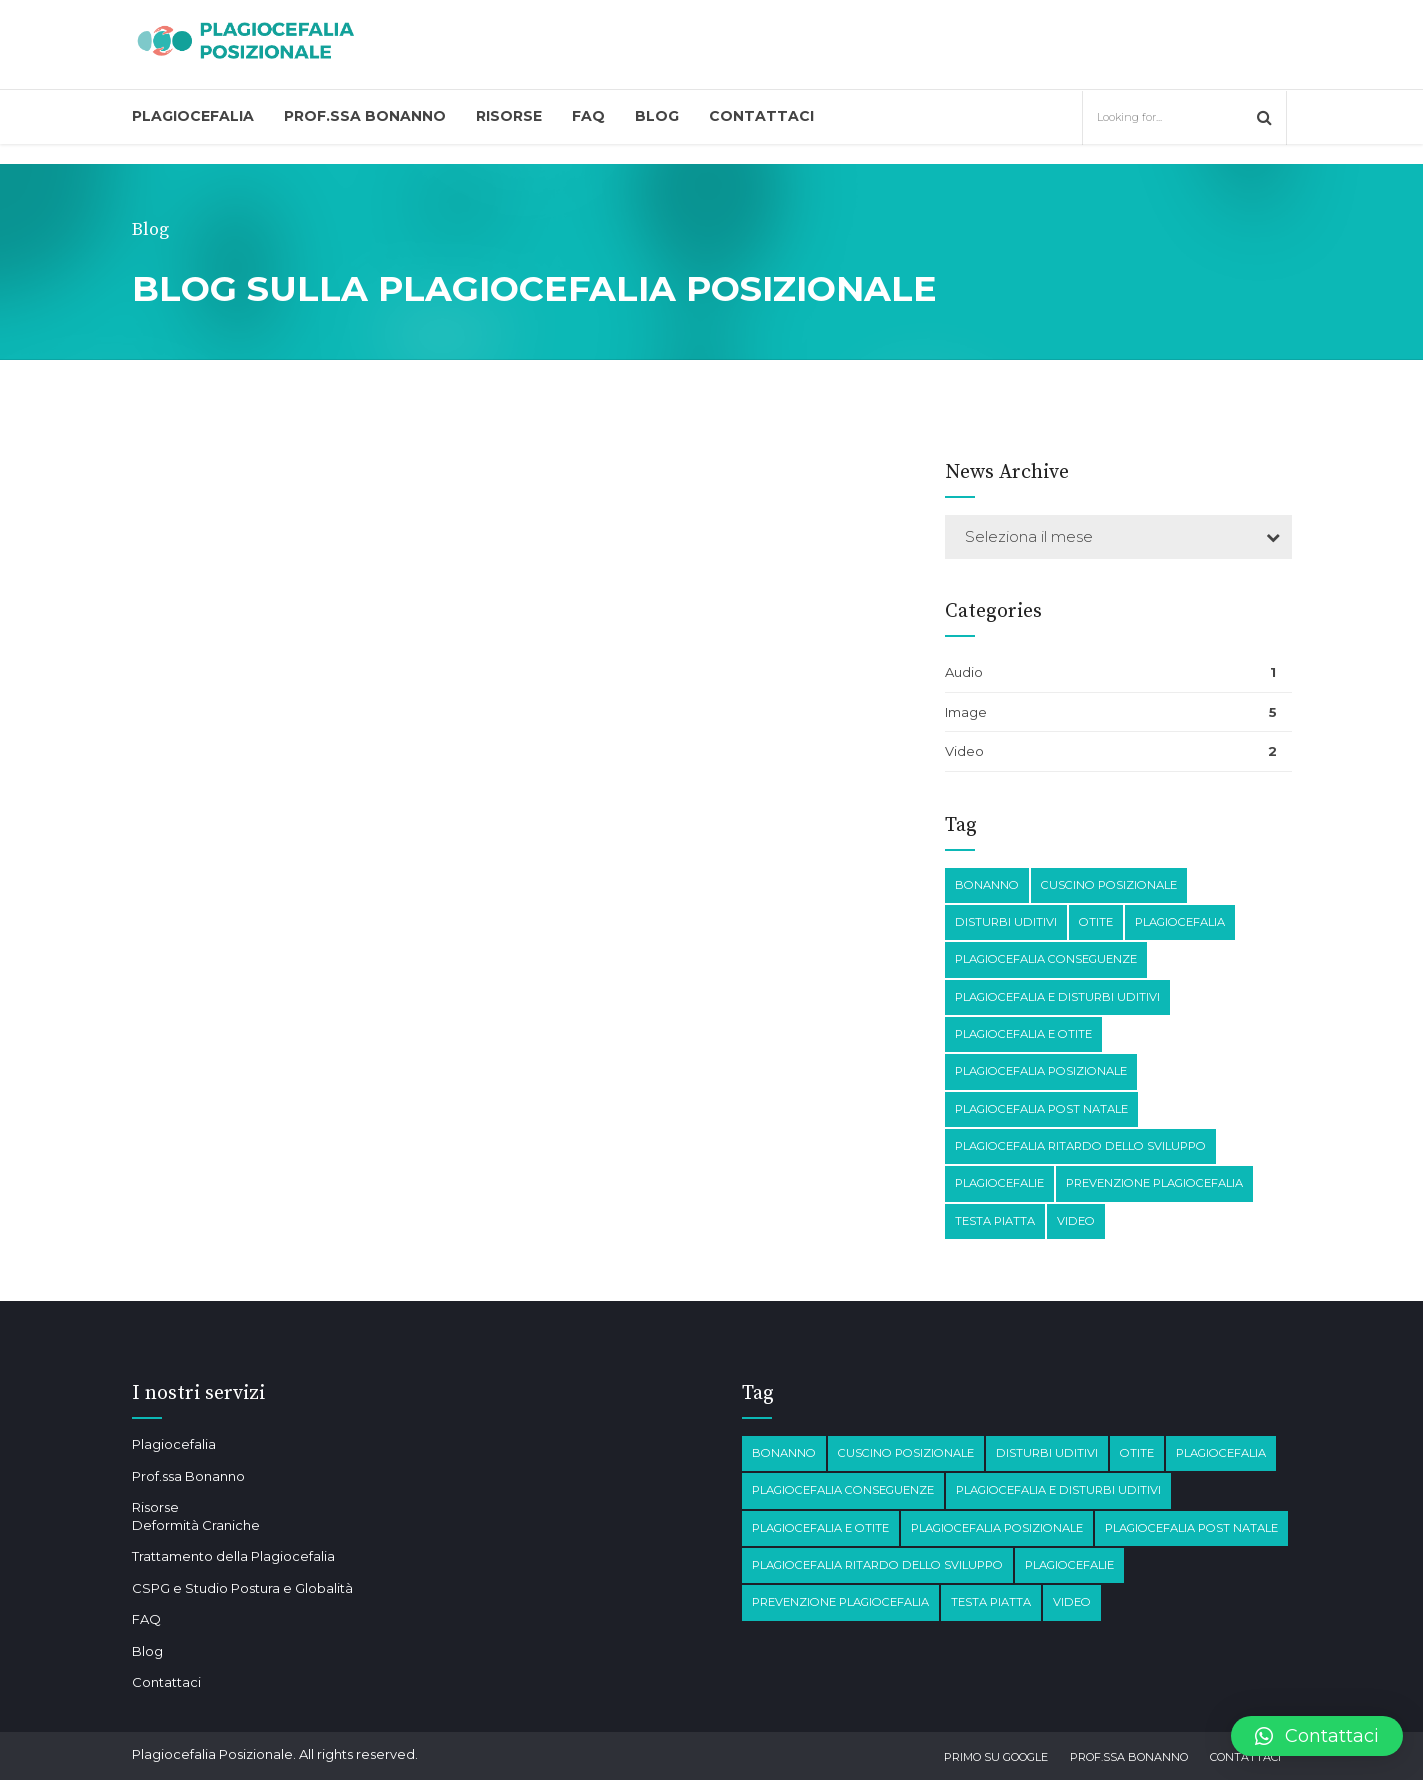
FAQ (588, 116)
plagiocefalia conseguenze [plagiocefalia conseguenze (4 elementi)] (1046, 959)
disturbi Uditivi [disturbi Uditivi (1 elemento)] (1006, 922)
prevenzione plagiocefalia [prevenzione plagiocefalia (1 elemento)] (1154, 1183)
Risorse (509, 116)
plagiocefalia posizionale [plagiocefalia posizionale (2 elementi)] (1041, 1071)
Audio (964, 672)
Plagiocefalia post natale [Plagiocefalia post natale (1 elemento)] (1041, 1109)
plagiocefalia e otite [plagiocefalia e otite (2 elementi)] (1023, 1034)
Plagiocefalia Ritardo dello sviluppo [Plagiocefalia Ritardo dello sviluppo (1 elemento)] (1080, 1146)
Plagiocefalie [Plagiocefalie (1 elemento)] (999, 1183)
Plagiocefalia (193, 116)
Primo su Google (996, 1757)
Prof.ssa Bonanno (365, 116)
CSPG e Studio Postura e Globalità (242, 1588)
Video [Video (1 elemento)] (1076, 1221)
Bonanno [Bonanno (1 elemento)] (987, 885)
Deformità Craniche (196, 1525)
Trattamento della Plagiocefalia (233, 1556)
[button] (1317, 1736)
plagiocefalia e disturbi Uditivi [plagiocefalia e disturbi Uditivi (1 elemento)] (1057, 997)
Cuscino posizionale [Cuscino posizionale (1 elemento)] (1109, 885)
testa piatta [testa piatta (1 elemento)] (995, 1221)
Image (966, 712)
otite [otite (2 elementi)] (1096, 922)
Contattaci (761, 116)
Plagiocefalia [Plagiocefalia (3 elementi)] (1180, 922)
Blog (657, 116)
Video (964, 751)
